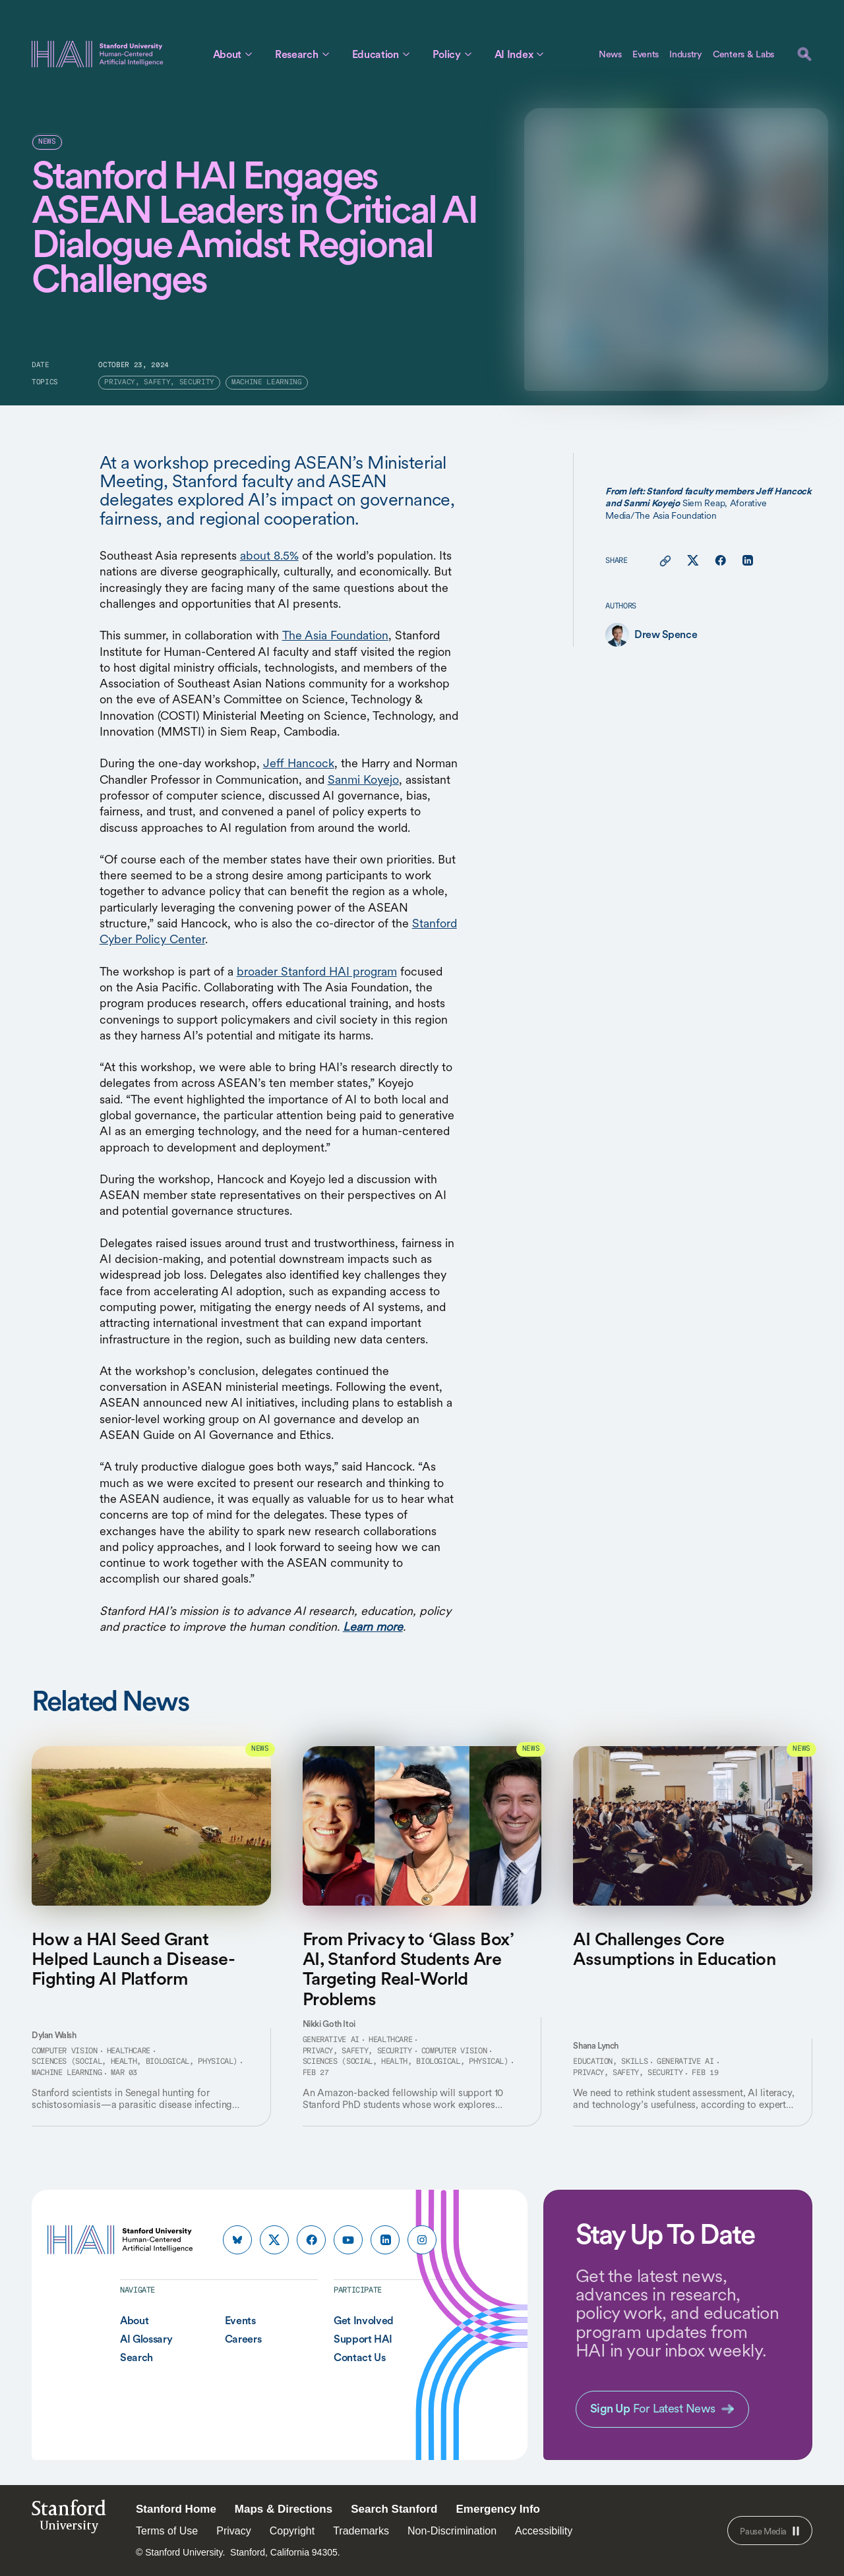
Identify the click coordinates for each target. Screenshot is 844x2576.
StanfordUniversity (69, 2520)
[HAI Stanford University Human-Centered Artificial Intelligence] (98, 54)
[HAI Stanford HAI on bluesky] (237, 2239)
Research (296, 54)
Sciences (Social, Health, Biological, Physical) (134, 2062)
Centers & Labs (743, 54)
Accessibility (543, 2530)
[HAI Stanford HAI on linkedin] (385, 2239)
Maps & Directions (283, 2509)
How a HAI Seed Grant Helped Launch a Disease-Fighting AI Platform (133, 1958)
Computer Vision (65, 2051)
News (610, 54)
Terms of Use (167, 2530)
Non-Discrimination (452, 2530)
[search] (804, 54)
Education (375, 54)
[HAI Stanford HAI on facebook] (311, 2239)
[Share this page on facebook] (720, 561)
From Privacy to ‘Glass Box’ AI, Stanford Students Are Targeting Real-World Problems (408, 1968)
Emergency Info (498, 2509)
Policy (447, 54)
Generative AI (331, 2040)
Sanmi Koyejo (363, 779)
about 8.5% (269, 555)
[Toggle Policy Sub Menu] (468, 54)
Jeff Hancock (298, 763)
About (227, 54)
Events (645, 54)
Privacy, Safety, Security (357, 2051)
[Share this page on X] (693, 561)
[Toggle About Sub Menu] (248, 54)
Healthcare (128, 2051)
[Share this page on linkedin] (747, 561)
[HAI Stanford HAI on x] (274, 2239)
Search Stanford (394, 2509)
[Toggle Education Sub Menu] (406, 54)
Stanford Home (176, 2509)
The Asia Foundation (335, 635)
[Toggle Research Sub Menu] (325, 54)
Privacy (233, 2530)
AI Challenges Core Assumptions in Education (674, 1948)
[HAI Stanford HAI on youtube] (348, 2239)
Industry (685, 54)
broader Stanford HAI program (317, 971)
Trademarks (361, 2530)
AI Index (514, 54)
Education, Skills (610, 2062)
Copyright (292, 2530)
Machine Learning (67, 2073)
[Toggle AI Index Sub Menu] (540, 54)
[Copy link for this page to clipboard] (665, 561)
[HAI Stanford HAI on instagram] (422, 2239)
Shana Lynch (595, 2045)
